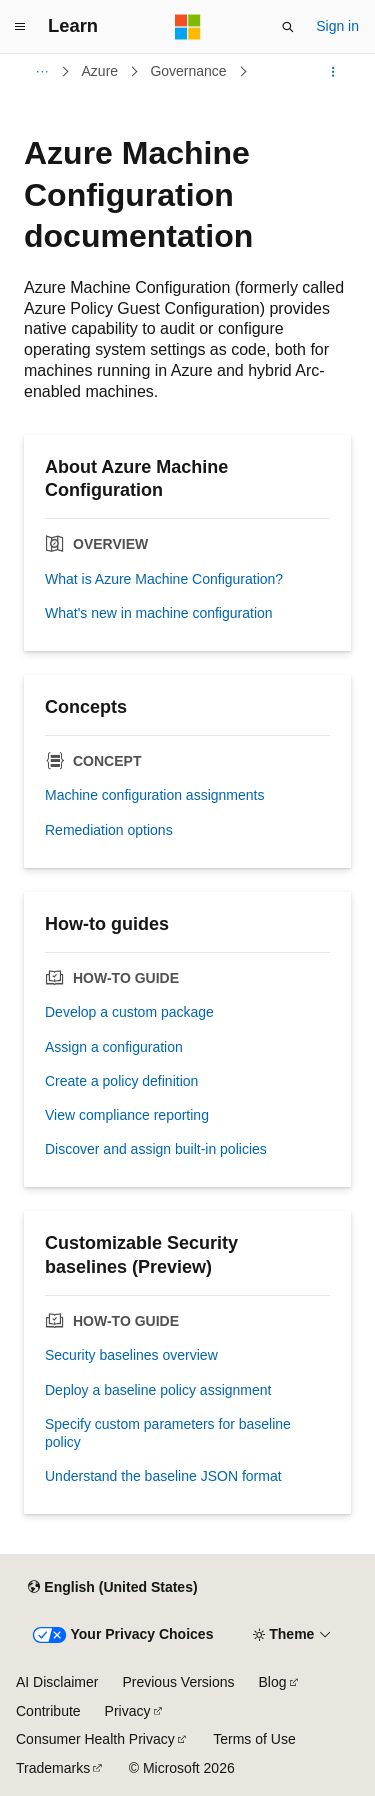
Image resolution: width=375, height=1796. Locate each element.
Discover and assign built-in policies (156, 1149)
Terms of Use (254, 1739)
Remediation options (109, 830)
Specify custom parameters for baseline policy (168, 1433)
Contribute (48, 1711)
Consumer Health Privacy (95, 1739)
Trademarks (53, 1768)
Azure (100, 71)
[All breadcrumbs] (41, 72)
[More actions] (333, 72)
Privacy (128, 1711)
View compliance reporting (127, 1115)
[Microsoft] (188, 27)
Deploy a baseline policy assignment (158, 1390)
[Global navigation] (20, 27)
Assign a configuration (114, 1047)
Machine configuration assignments (154, 795)
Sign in (337, 26)
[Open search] (288, 27)
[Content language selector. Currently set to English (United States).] (112, 1587)
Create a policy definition (121, 1081)
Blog (273, 1682)
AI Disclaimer (57, 1682)
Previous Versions (178, 1682)
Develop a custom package (129, 1012)
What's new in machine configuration (159, 613)
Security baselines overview (131, 1355)
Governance (188, 71)
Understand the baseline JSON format (163, 1476)
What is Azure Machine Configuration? (164, 579)
